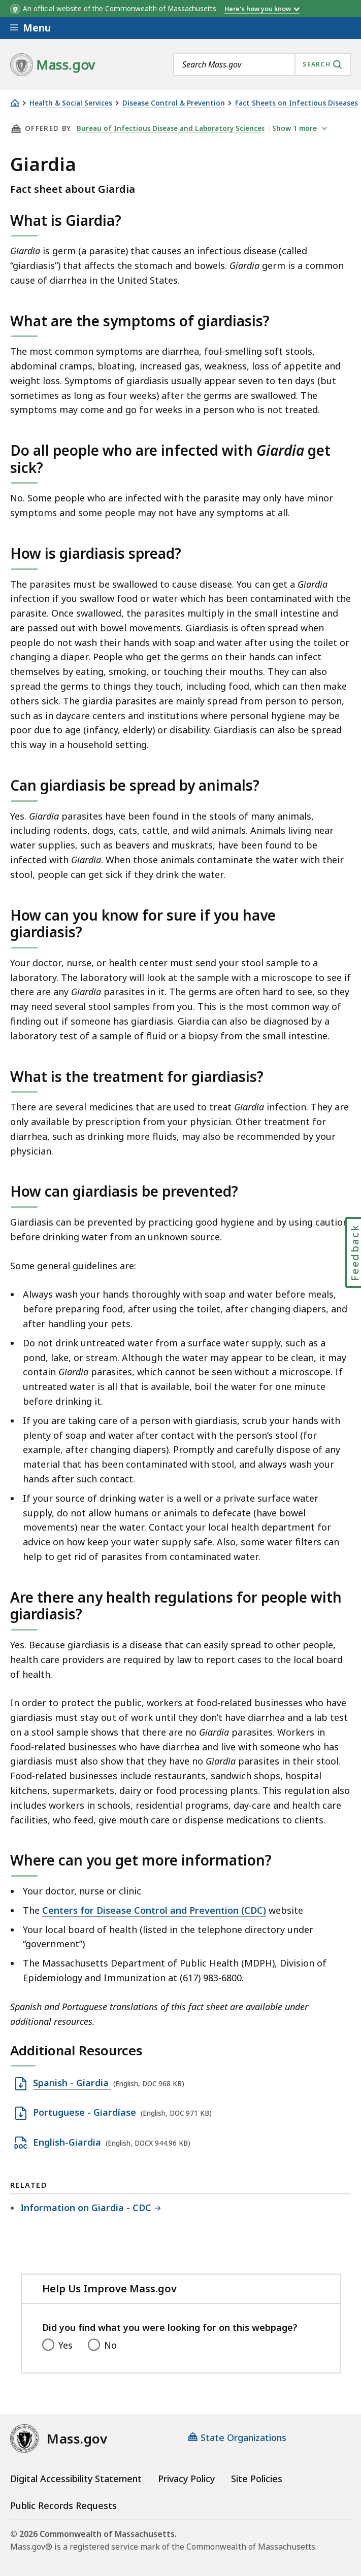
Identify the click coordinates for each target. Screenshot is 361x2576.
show (297, 128)
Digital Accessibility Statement (76, 2478)
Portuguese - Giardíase (86, 2112)
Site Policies (256, 2478)
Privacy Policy (186, 2478)
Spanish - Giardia (72, 2083)
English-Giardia (68, 2142)
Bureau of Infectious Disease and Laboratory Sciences (171, 128)
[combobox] (262, 64)
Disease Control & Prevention (173, 103)
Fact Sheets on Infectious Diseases (296, 103)
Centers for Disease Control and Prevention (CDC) (154, 1910)
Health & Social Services (70, 103)
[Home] (15, 103)
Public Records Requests (63, 2505)
